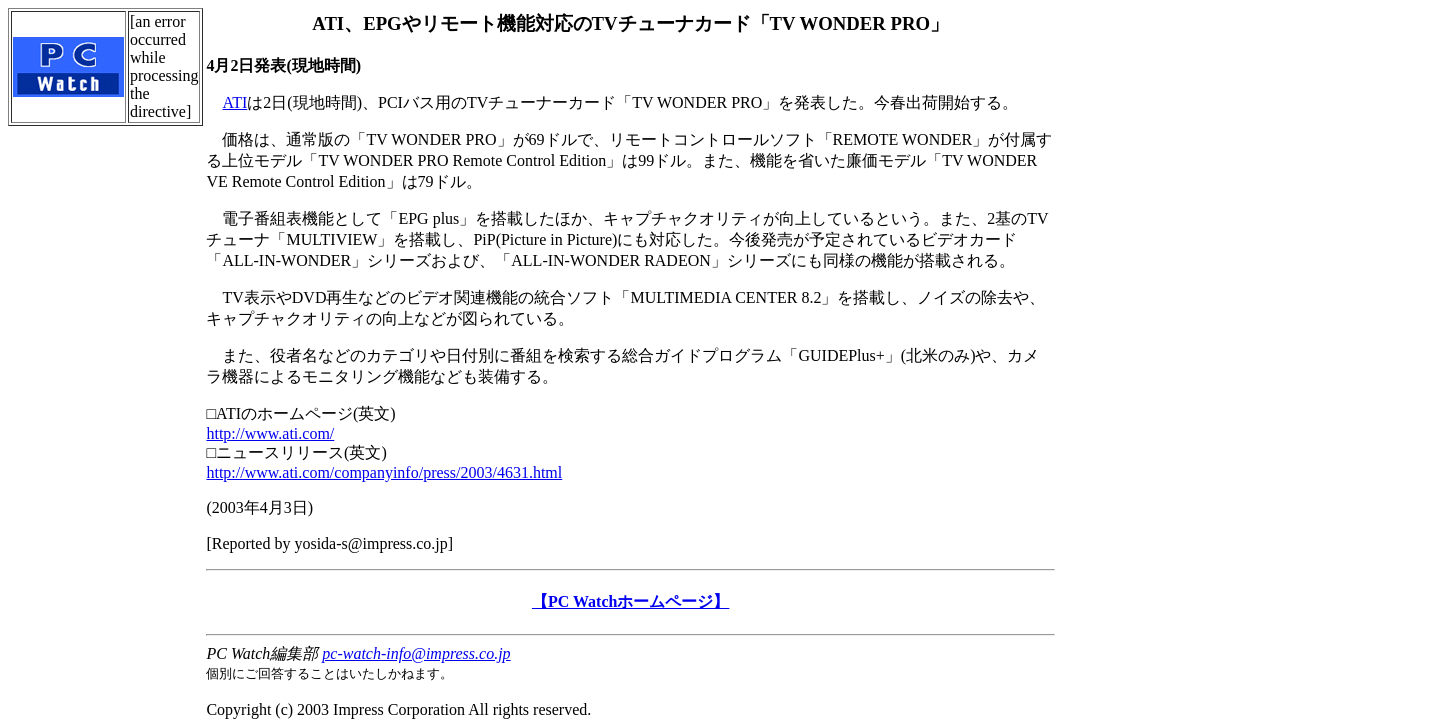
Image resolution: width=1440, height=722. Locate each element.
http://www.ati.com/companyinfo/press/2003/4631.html (384, 472)
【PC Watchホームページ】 (630, 601)
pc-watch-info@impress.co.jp (416, 653)
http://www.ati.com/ (270, 433)
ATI (234, 102)
